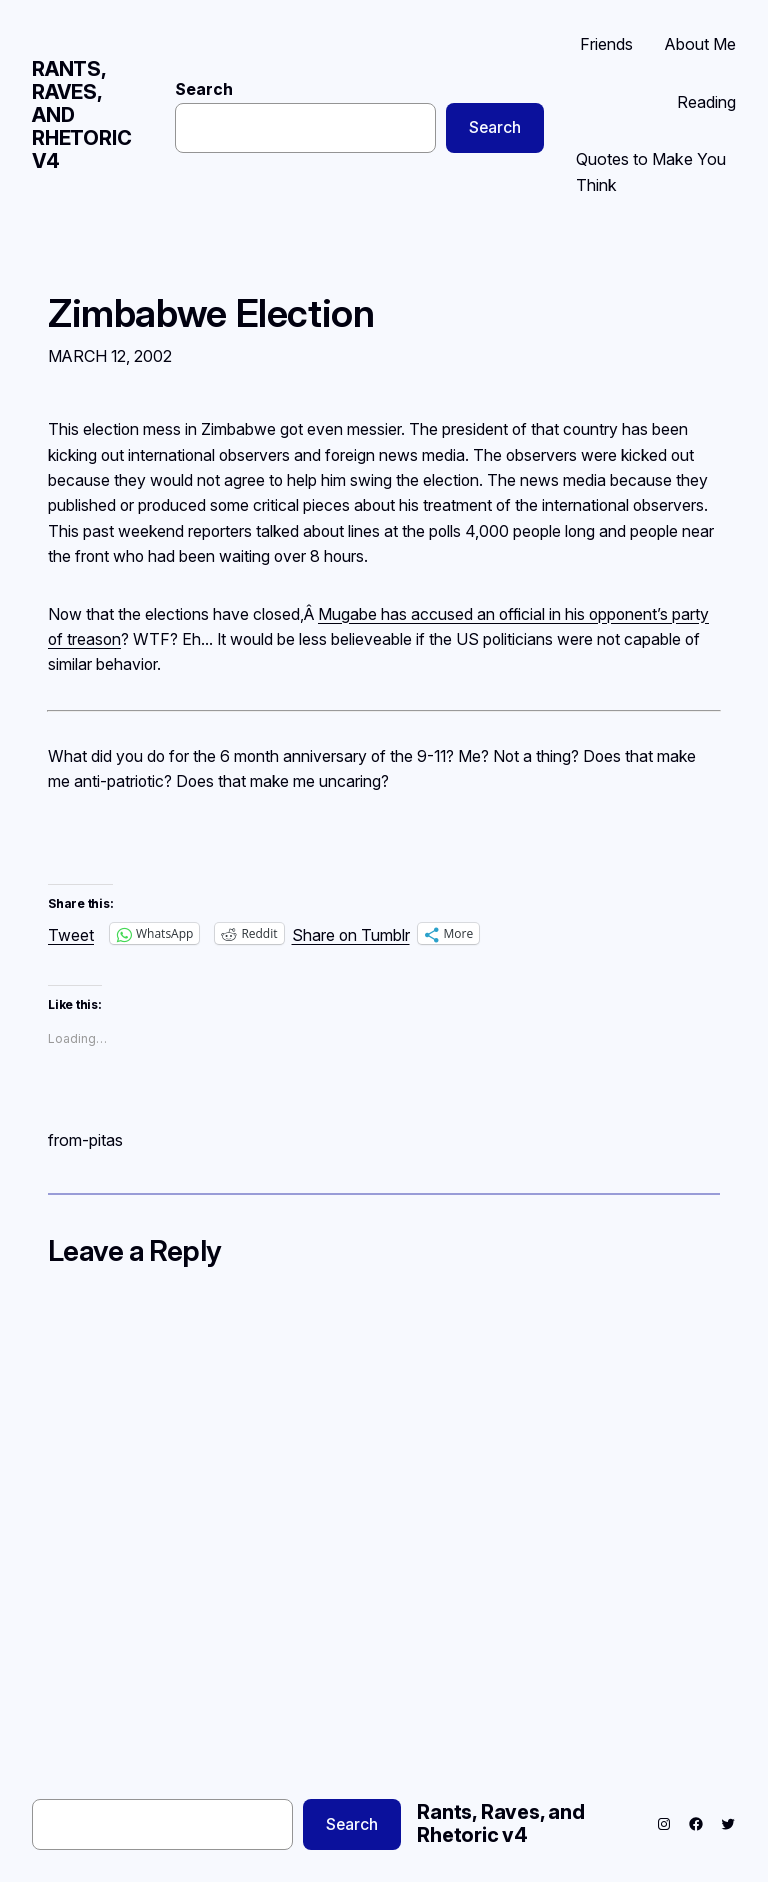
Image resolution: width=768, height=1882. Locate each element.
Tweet (71, 933)
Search (204, 89)
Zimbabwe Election (211, 314)
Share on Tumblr (351, 933)
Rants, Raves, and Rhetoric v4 (501, 1823)
